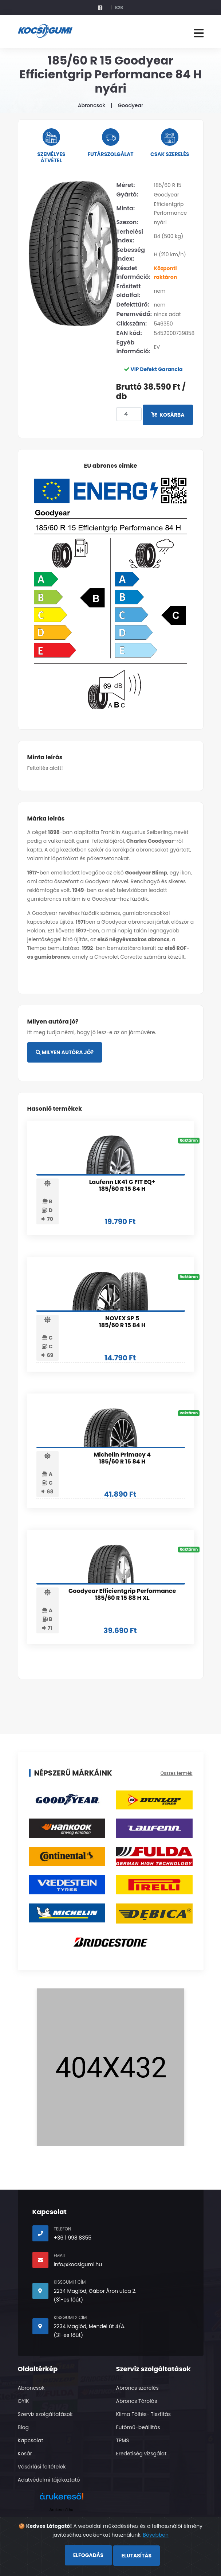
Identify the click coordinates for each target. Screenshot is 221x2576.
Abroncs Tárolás (136, 2401)
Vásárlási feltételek (42, 2466)
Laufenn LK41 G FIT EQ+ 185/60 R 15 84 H (122, 1185)
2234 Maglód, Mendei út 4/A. (90, 2326)
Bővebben (156, 2534)
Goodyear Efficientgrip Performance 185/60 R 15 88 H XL (122, 1594)
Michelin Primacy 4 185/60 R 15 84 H (122, 1458)
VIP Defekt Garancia (156, 369)
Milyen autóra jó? (65, 1052)
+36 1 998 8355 (73, 2237)
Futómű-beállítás (138, 2427)
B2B (119, 7)
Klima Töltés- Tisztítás (143, 2414)
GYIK (23, 2401)
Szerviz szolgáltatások (45, 2414)
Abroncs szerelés (137, 2388)
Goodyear (130, 105)
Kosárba (167, 414)
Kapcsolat (30, 2440)
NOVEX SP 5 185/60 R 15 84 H (122, 1321)
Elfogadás (88, 2555)
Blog (23, 2427)
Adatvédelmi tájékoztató (49, 2479)
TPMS (122, 2440)
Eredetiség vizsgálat (141, 2453)
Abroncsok (91, 105)
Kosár (25, 2453)
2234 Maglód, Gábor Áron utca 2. (95, 2291)
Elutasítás (137, 2555)
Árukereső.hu (61, 2509)
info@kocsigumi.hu (78, 2264)
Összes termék (177, 1773)
